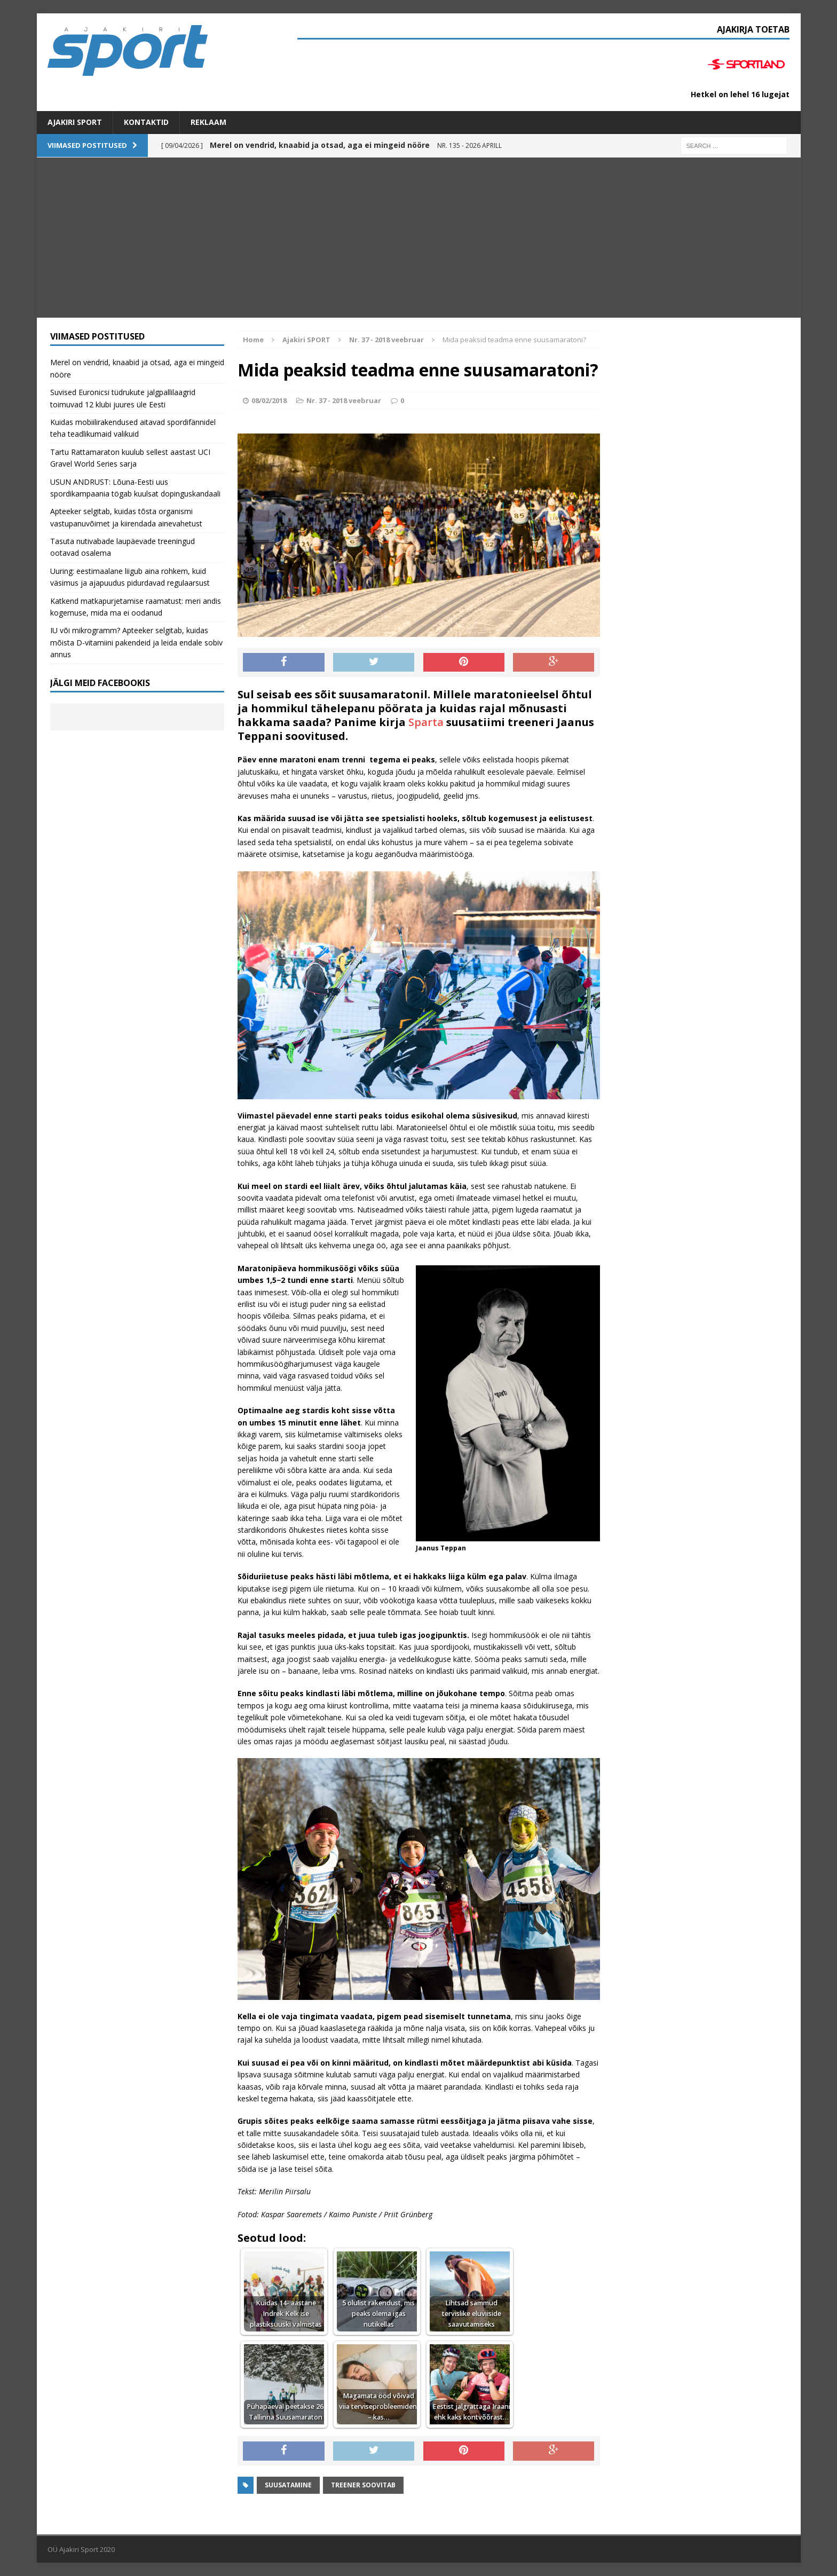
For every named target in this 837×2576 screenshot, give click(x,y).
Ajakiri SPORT (75, 122)
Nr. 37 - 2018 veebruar (343, 400)
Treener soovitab (363, 2485)
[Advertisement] (418, 237)
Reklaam (208, 122)
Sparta (426, 722)
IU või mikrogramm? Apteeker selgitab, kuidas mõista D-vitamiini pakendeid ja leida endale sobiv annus (136, 642)
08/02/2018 (269, 400)
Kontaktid (146, 122)
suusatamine (288, 2485)
